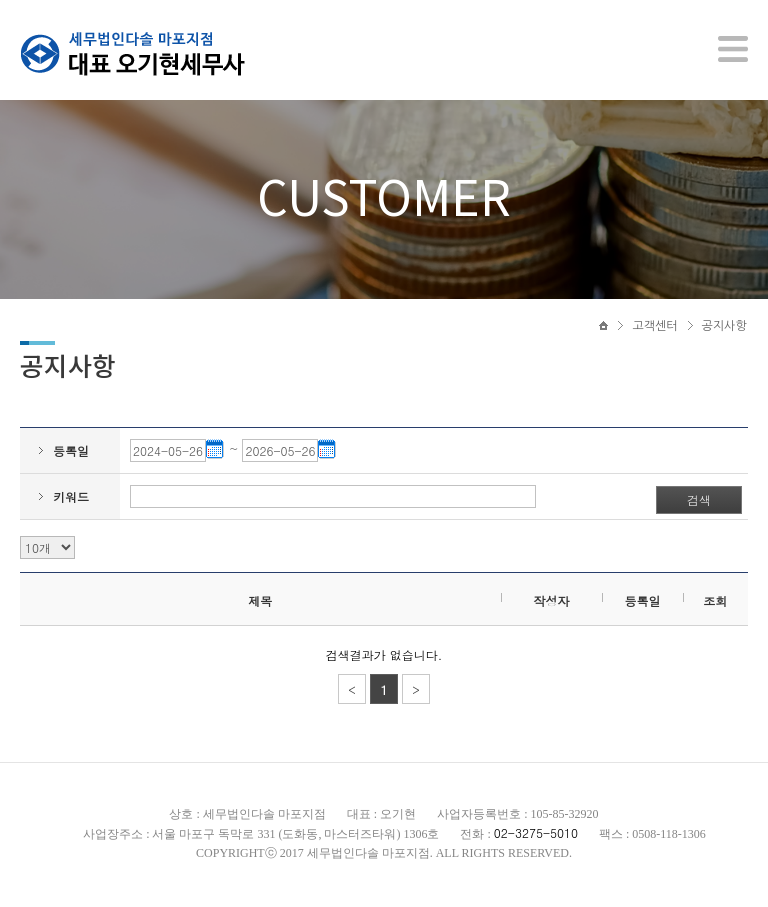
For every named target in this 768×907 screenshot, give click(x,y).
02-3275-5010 (536, 834)
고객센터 (654, 327)
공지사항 (724, 327)
